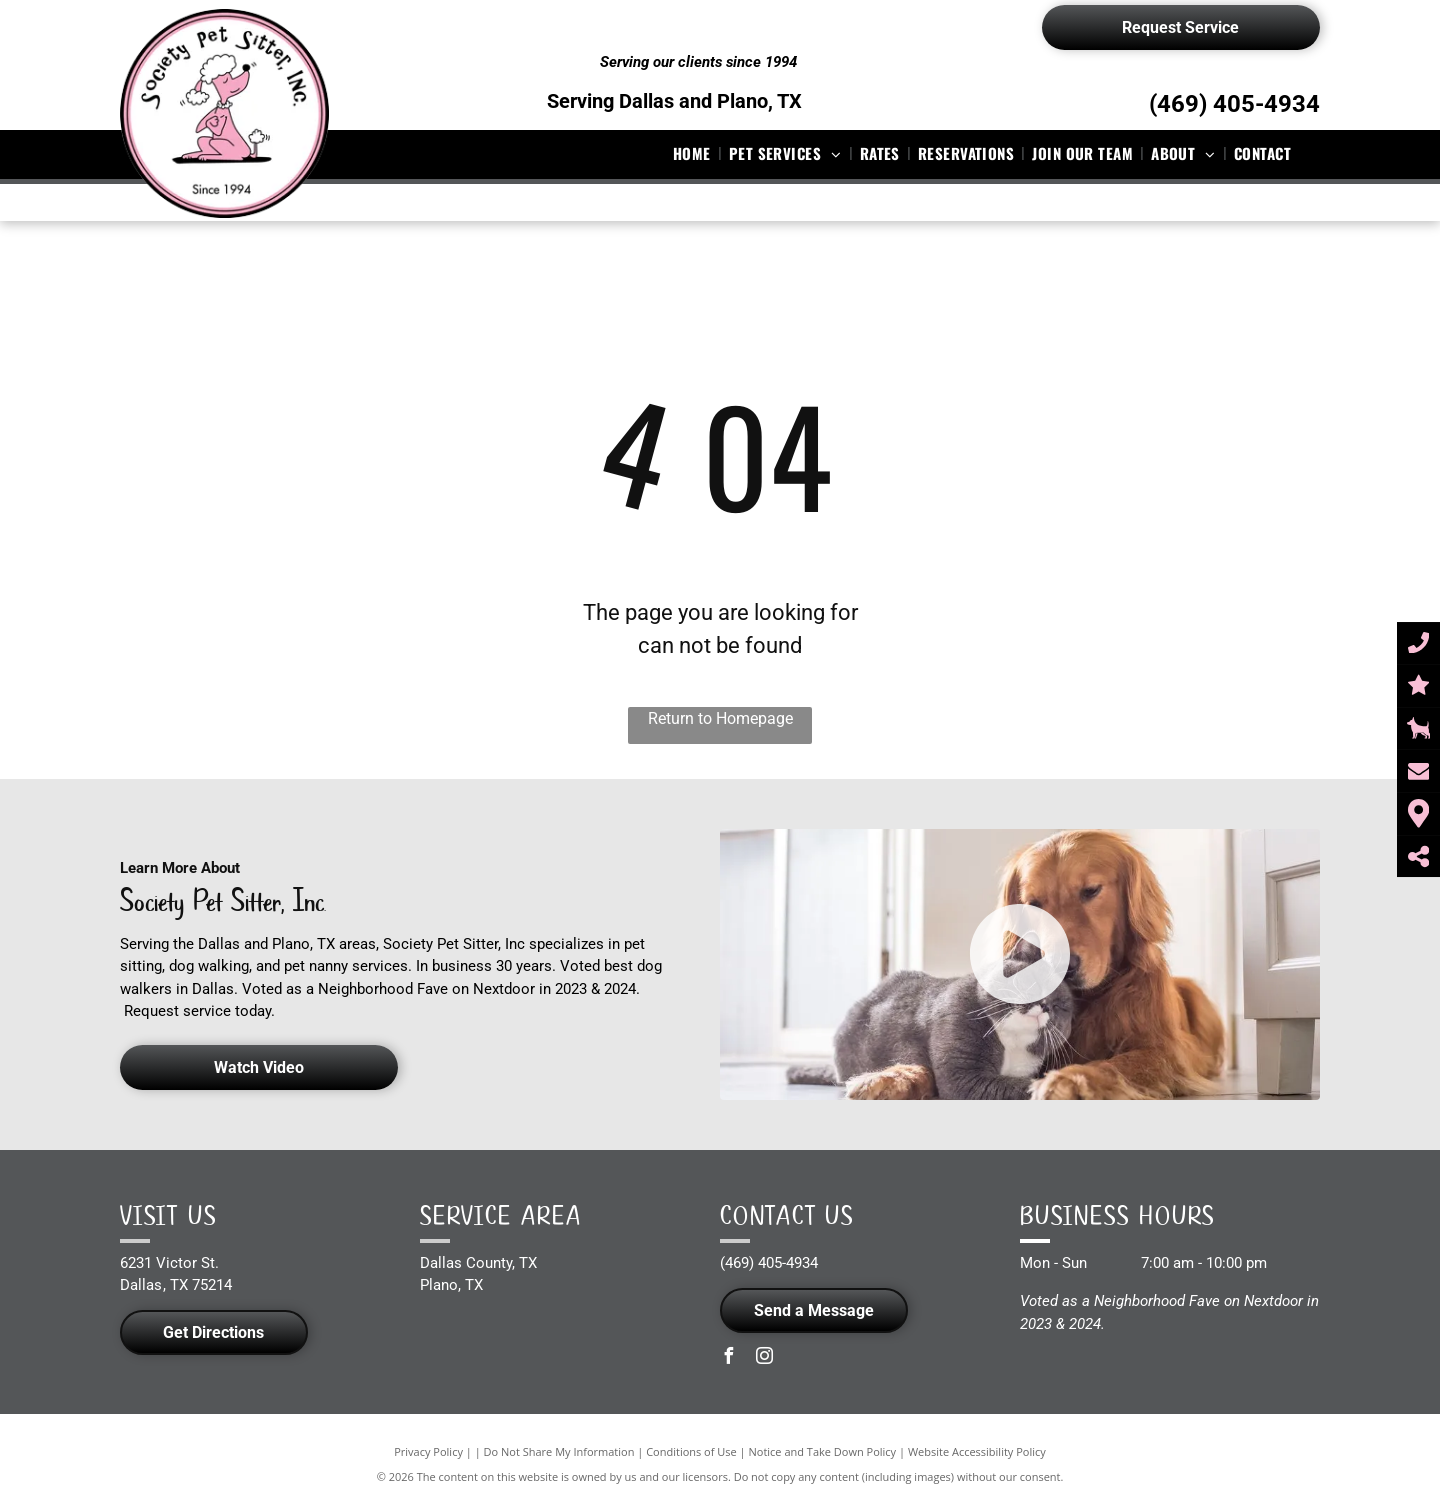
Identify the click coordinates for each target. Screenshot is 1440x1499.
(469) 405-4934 (1234, 104)
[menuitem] (694, 153)
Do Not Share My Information (559, 1451)
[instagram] (764, 1358)
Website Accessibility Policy (977, 1451)
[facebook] (728, 1358)
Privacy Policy (428, 1451)
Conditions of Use (691, 1451)
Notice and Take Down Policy (823, 1451)
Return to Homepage (720, 718)
